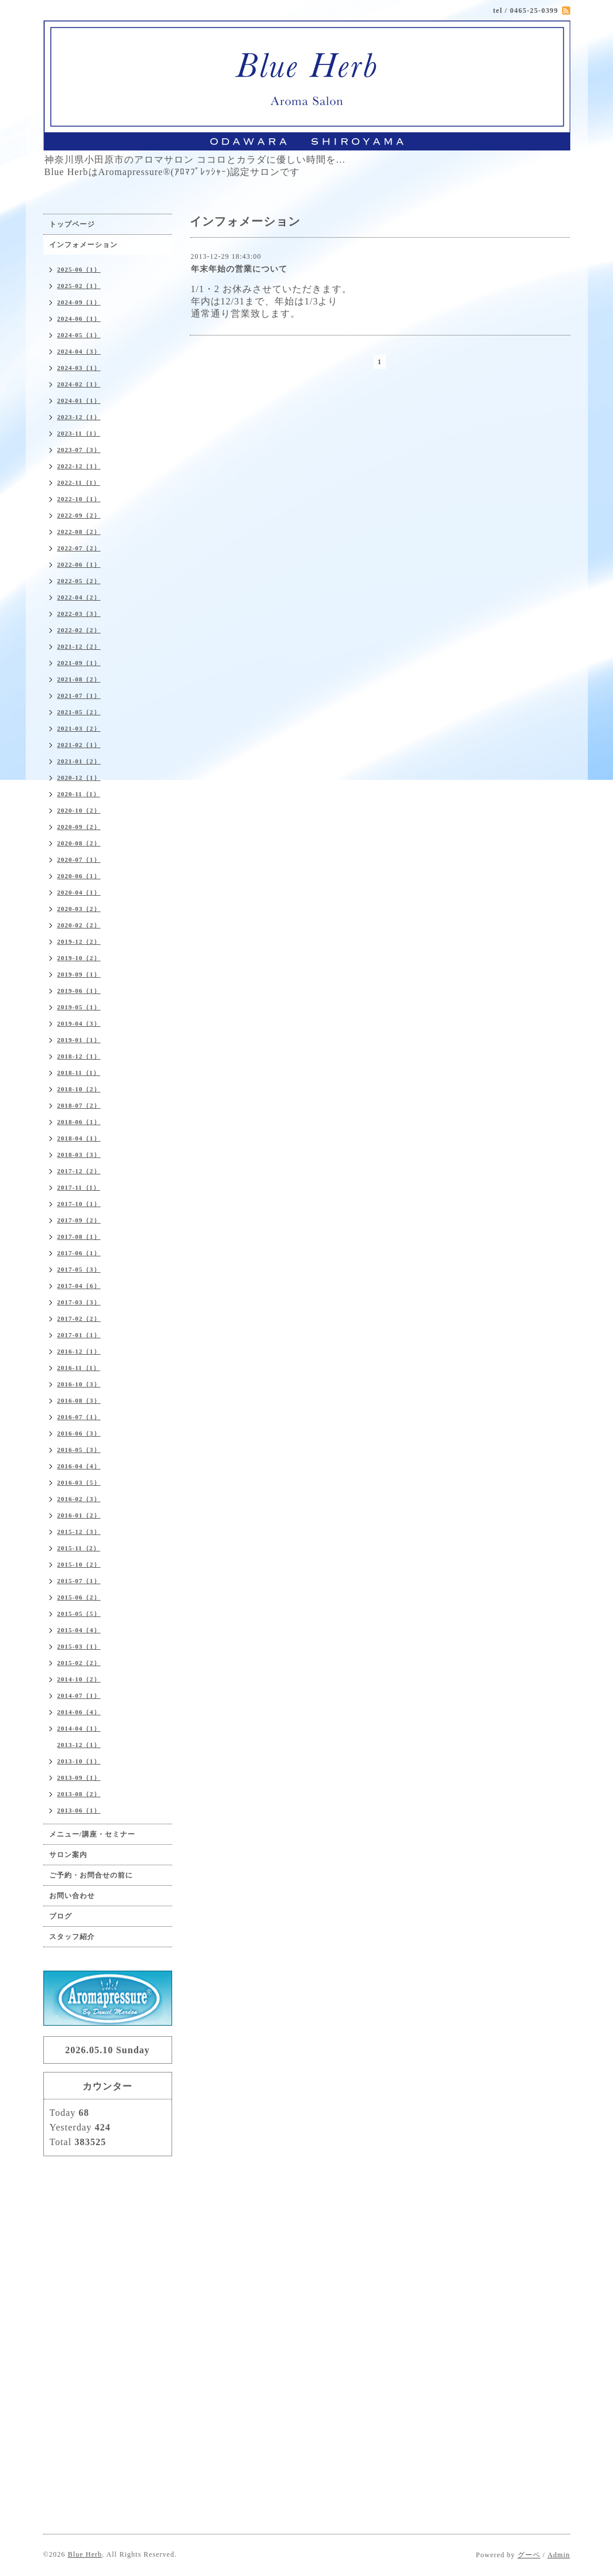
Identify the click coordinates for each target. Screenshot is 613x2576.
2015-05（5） (79, 1613)
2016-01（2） (79, 1515)
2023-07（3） (79, 449)
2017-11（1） (79, 1187)
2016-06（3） (79, 1433)
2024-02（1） (79, 384)
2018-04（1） (79, 1138)
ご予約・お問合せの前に (91, 1875)
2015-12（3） (79, 1531)
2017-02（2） (79, 1318)
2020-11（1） (79, 793)
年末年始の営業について (239, 269)
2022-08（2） (79, 531)
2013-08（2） (79, 1793)
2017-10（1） (79, 1203)
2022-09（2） (79, 515)
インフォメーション (83, 245)
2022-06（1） (79, 564)
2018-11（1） (79, 1072)
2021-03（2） (79, 728)
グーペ (529, 2555)
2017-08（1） (79, 1236)
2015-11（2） (79, 1547)
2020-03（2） (79, 908)
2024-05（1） (79, 334)
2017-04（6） (79, 1285)
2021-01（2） (79, 761)
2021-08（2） (79, 679)
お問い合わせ (72, 1896)
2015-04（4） (79, 1629)
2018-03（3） (79, 1154)
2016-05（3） (79, 1449)
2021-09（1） (79, 662)
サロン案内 (68, 1855)
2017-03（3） (79, 1302)
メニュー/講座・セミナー (92, 1834)
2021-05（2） (79, 711)
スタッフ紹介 (72, 1937)
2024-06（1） (79, 318)
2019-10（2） (79, 957)
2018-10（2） (79, 1088)
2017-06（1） (79, 1252)
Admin (558, 2555)
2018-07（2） (79, 1105)
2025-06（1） (79, 269)
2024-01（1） (79, 400)
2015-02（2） (79, 1662)
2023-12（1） (79, 416)
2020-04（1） (79, 892)
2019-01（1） (79, 1039)
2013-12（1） (79, 1744)
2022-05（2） (79, 580)
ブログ (60, 1916)
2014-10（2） (79, 1679)
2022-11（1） (79, 482)
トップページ (72, 224)
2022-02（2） (79, 629)
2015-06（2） (79, 1597)
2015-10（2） (79, 1564)
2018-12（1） (79, 1056)
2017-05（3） (79, 1269)
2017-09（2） (79, 1220)
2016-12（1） (79, 1351)
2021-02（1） (79, 744)
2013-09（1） (79, 1777)
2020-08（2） (79, 843)
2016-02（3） (79, 1498)
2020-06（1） (79, 875)
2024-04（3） (79, 351)
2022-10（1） (79, 498)
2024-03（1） (79, 367)
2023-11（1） (79, 433)
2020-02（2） (79, 925)
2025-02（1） (79, 285)
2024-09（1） (79, 302)
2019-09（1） (79, 974)
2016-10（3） (79, 1384)
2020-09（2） (79, 826)
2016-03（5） (79, 1482)
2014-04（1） (79, 1728)
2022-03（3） (79, 613)
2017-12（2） (79, 1170)
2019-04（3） (79, 1023)
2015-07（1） (79, 1580)
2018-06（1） (79, 1121)
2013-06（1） (79, 1810)
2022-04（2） (79, 597)
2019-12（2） (79, 941)
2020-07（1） (79, 859)
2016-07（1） (79, 1416)
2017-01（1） (79, 1334)
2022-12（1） (79, 466)
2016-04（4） (79, 1465)
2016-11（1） (79, 1367)
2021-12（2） (79, 646)
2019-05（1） (79, 1006)
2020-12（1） (79, 777)
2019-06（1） (79, 990)
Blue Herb (85, 2554)
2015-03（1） (79, 1646)
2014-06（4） (79, 1711)
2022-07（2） (79, 547)
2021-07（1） (79, 695)
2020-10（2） (79, 810)
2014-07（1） (79, 1695)
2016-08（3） (79, 1400)
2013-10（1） (79, 1761)
